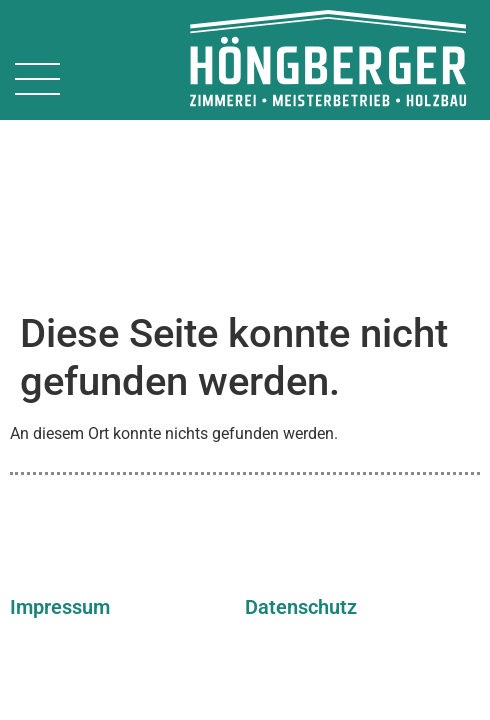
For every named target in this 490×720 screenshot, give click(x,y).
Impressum (60, 425)
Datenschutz (301, 425)
